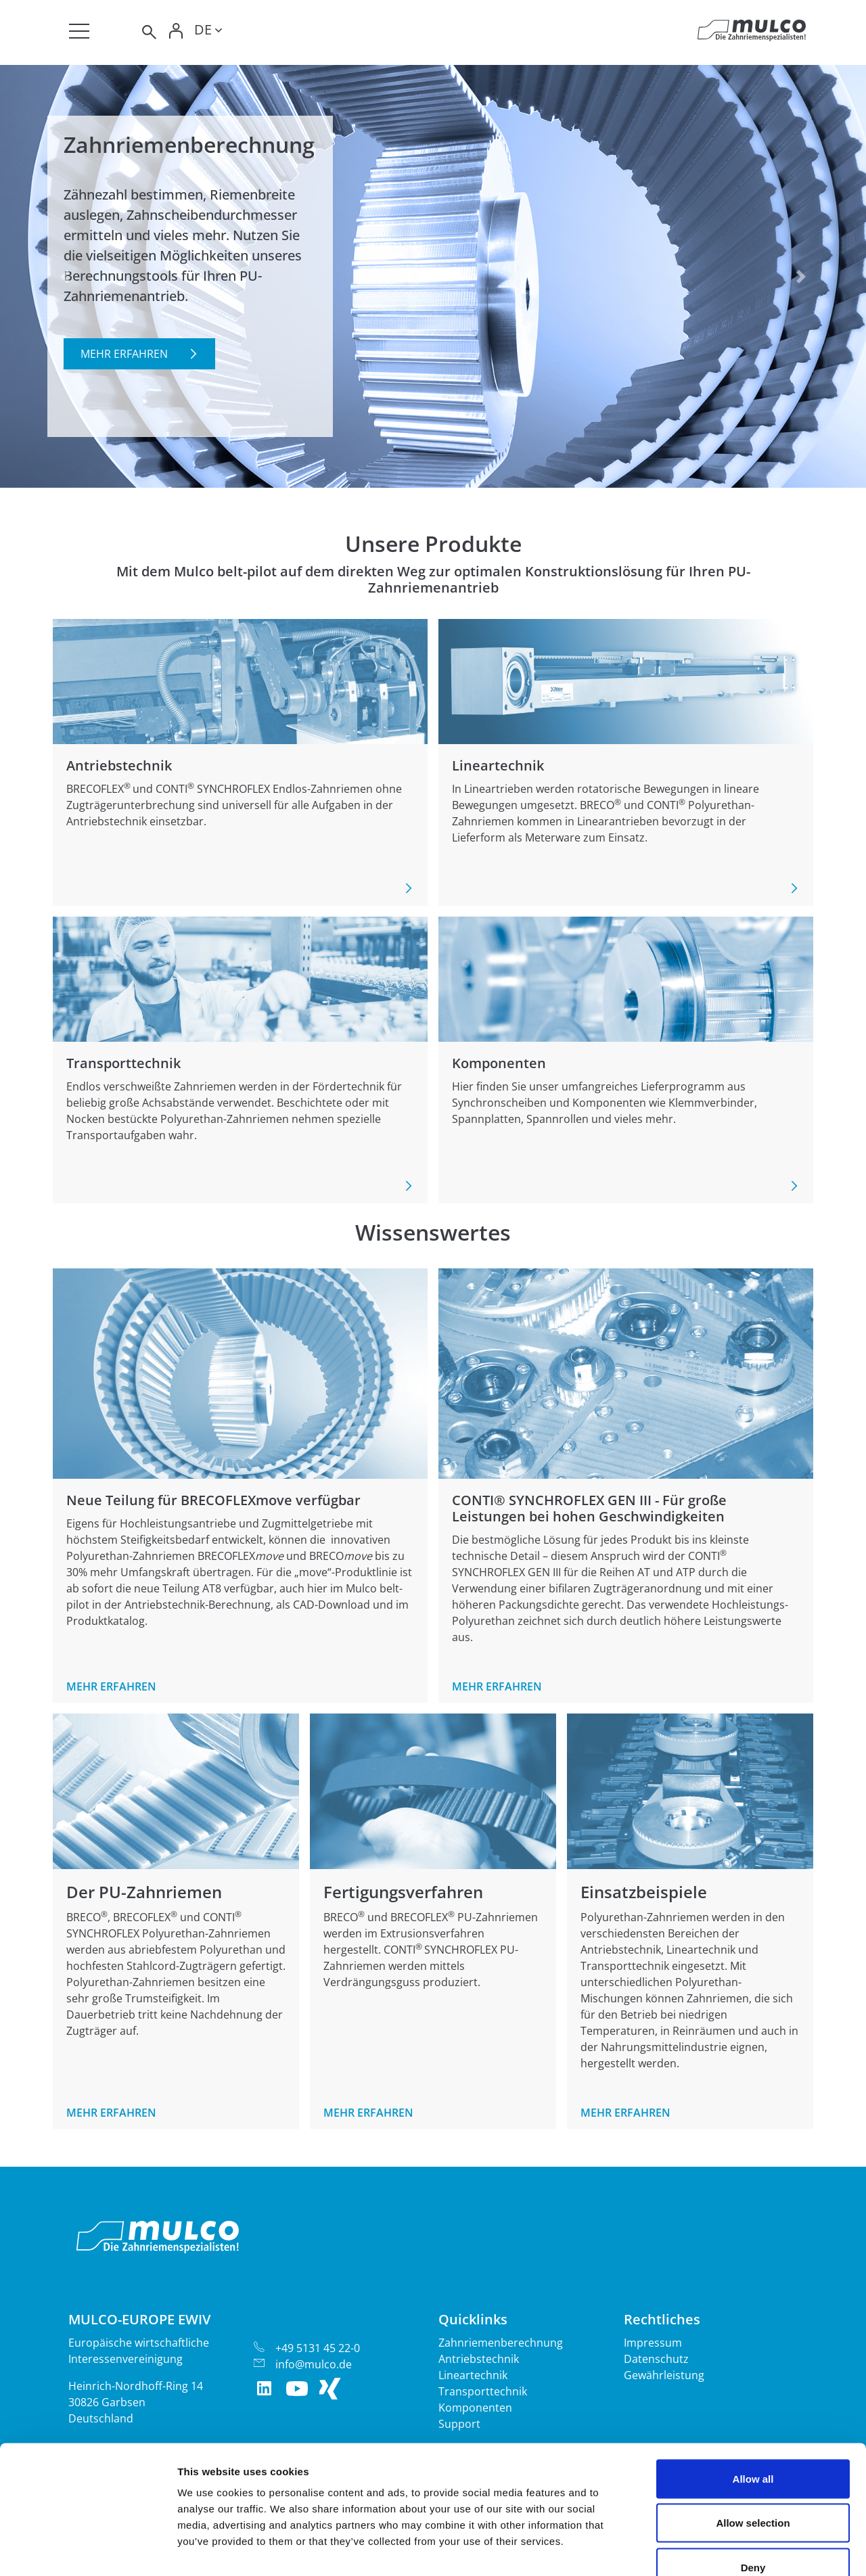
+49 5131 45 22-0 (317, 2348)
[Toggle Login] (176, 32)
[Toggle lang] (208, 31)
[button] (65, 276)
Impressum (653, 2342)
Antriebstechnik (478, 2358)
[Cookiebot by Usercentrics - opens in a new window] (87, 2549)
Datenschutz (656, 2358)
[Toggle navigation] (79, 31)
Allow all (753, 2398)
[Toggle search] (148, 32)
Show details (710, 2549)
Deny (753, 2487)
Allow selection (753, 2443)
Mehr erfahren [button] (124, 353)
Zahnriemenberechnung (500, 2342)
